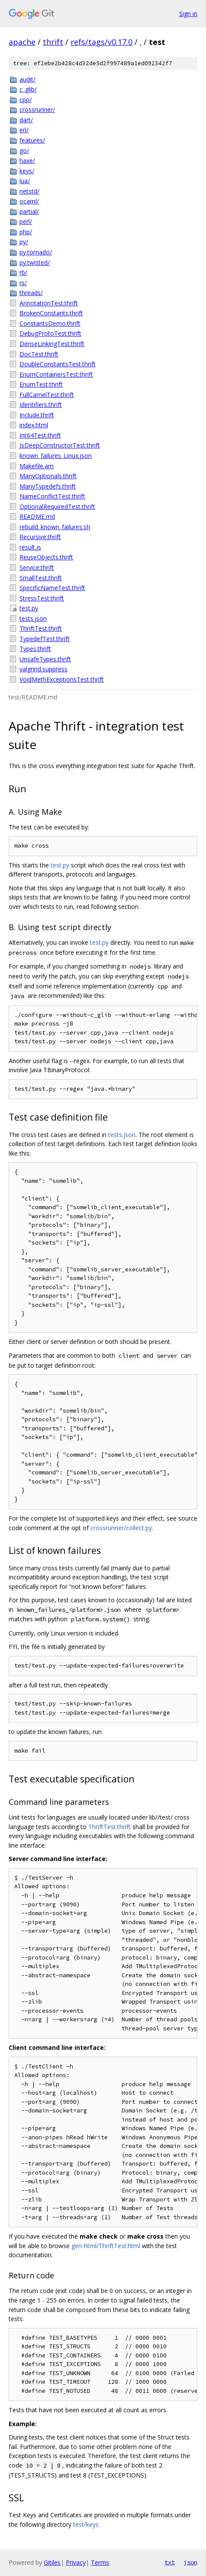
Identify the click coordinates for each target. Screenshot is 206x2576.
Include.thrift (36, 415)
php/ (25, 232)
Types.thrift (35, 649)
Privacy (76, 2562)
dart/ (26, 120)
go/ (24, 150)
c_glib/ (28, 89)
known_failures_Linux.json (55, 455)
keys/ (26, 171)
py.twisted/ (34, 262)
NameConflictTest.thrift (52, 496)
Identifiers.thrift (40, 404)
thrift (53, 42)
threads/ (31, 293)
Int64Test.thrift (40, 435)
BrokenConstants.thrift (51, 313)
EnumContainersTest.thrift (56, 374)
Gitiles (52, 2562)
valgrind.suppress (43, 669)
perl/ (25, 221)
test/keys (86, 2524)
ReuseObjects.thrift (46, 557)
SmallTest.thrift (40, 578)
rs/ (23, 283)
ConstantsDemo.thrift (49, 323)
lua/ (24, 181)
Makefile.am (36, 466)
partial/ (29, 211)
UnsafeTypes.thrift (45, 659)
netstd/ (29, 191)
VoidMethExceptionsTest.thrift (61, 679)
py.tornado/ (35, 252)
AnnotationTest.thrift (48, 303)
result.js (30, 547)
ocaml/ (29, 201)
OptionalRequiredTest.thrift (57, 506)
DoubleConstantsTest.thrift (57, 364)
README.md (37, 516)
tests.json (33, 618)
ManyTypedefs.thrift (47, 486)
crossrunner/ (37, 109)
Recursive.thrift (40, 537)
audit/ (27, 79)
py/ (23, 242)
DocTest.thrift (38, 354)
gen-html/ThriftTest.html (105, 2246)
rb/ (23, 272)
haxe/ (27, 160)
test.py (28, 608)
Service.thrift (36, 567)
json (190, 2562)
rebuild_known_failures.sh (54, 527)
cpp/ (25, 99)
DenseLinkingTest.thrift (51, 344)
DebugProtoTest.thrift (50, 333)
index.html (33, 425)
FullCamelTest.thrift (46, 395)
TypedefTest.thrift (44, 639)
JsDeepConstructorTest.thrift (59, 445)
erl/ (24, 130)
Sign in (188, 14)
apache (22, 42)
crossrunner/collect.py (121, 1528)
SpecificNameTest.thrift (52, 588)
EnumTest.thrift (41, 384)
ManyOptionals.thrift (48, 476)
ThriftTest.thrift (40, 628)
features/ (32, 140)
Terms (100, 2562)
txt (169, 2562)
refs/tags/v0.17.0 (101, 42)
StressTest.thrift (41, 598)
